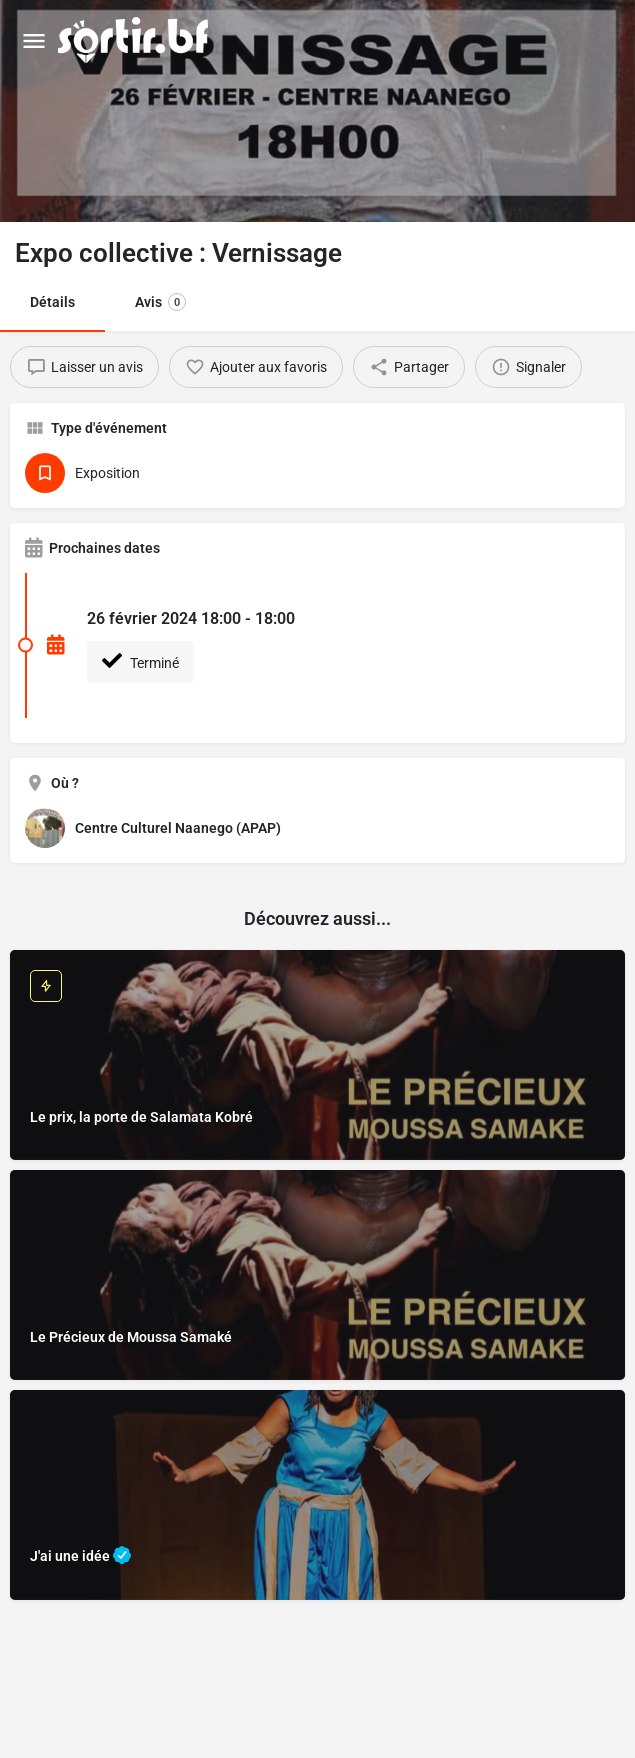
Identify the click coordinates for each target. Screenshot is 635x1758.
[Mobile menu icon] (34, 40)
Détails (52, 302)
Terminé (140, 661)
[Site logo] (135, 40)
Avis (160, 302)
